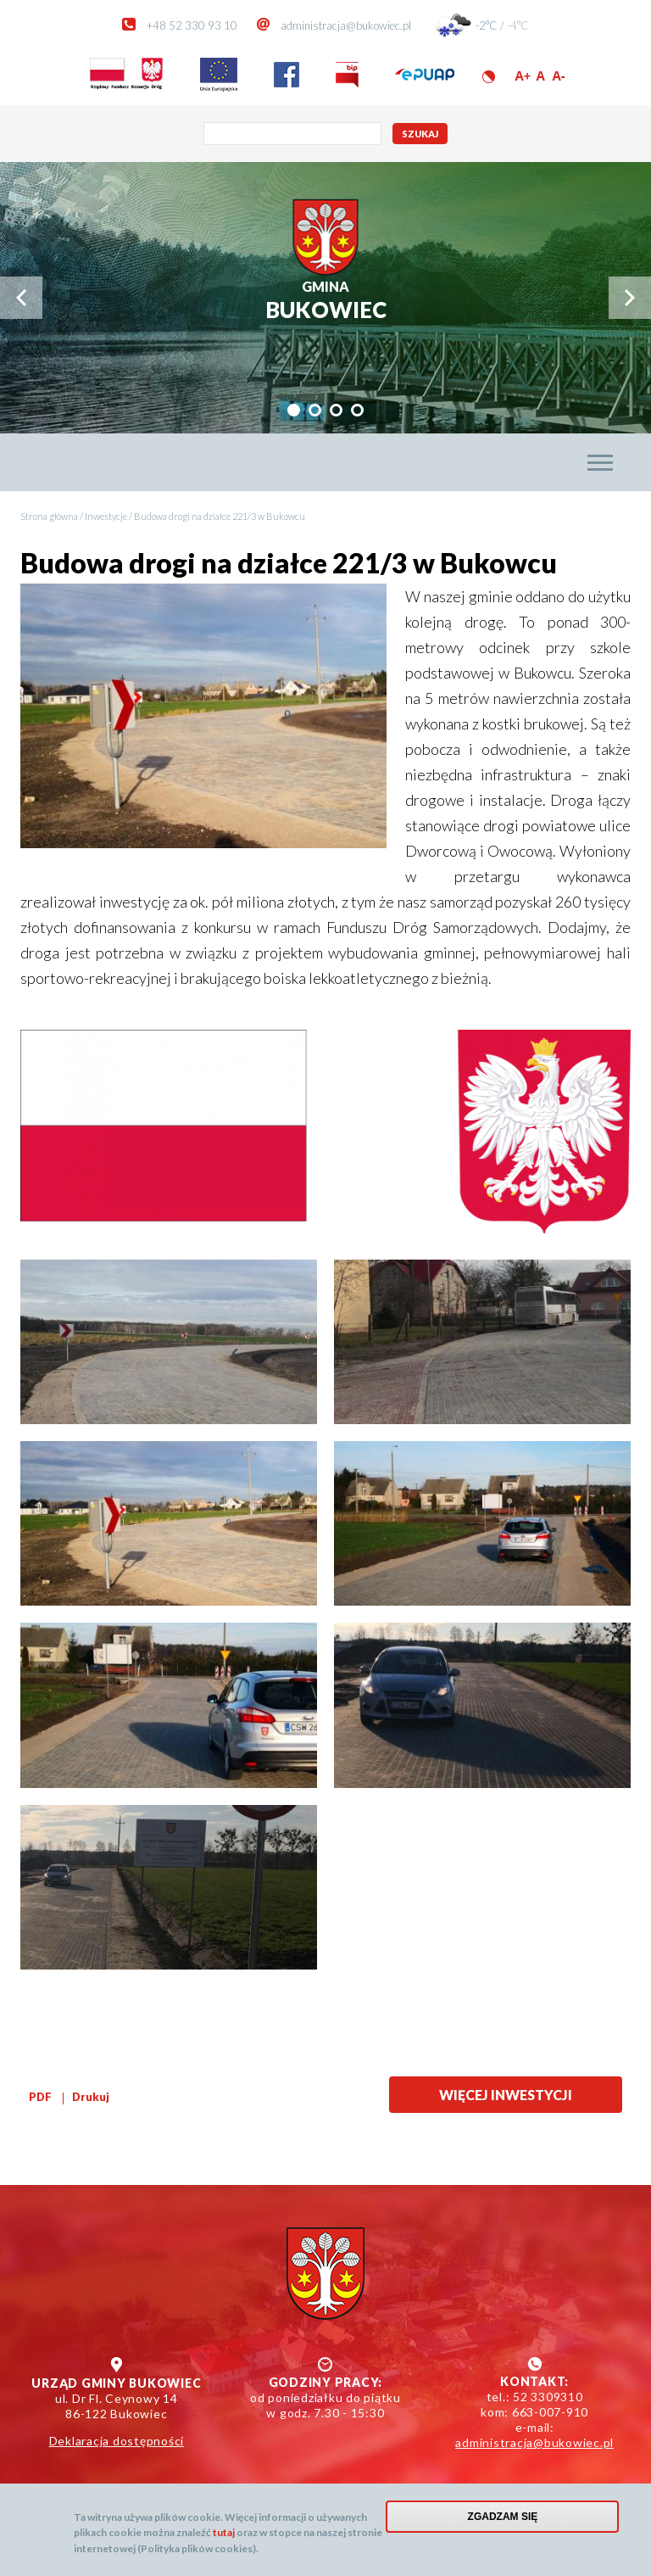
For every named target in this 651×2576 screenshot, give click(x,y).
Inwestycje (106, 516)
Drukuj (90, 2097)
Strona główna (49, 516)
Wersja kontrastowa (488, 76)
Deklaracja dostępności (117, 2441)
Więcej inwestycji (505, 2095)
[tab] (293, 410)
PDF (40, 2097)
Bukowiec (326, 300)
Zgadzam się (503, 2517)
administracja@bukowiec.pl (346, 25)
